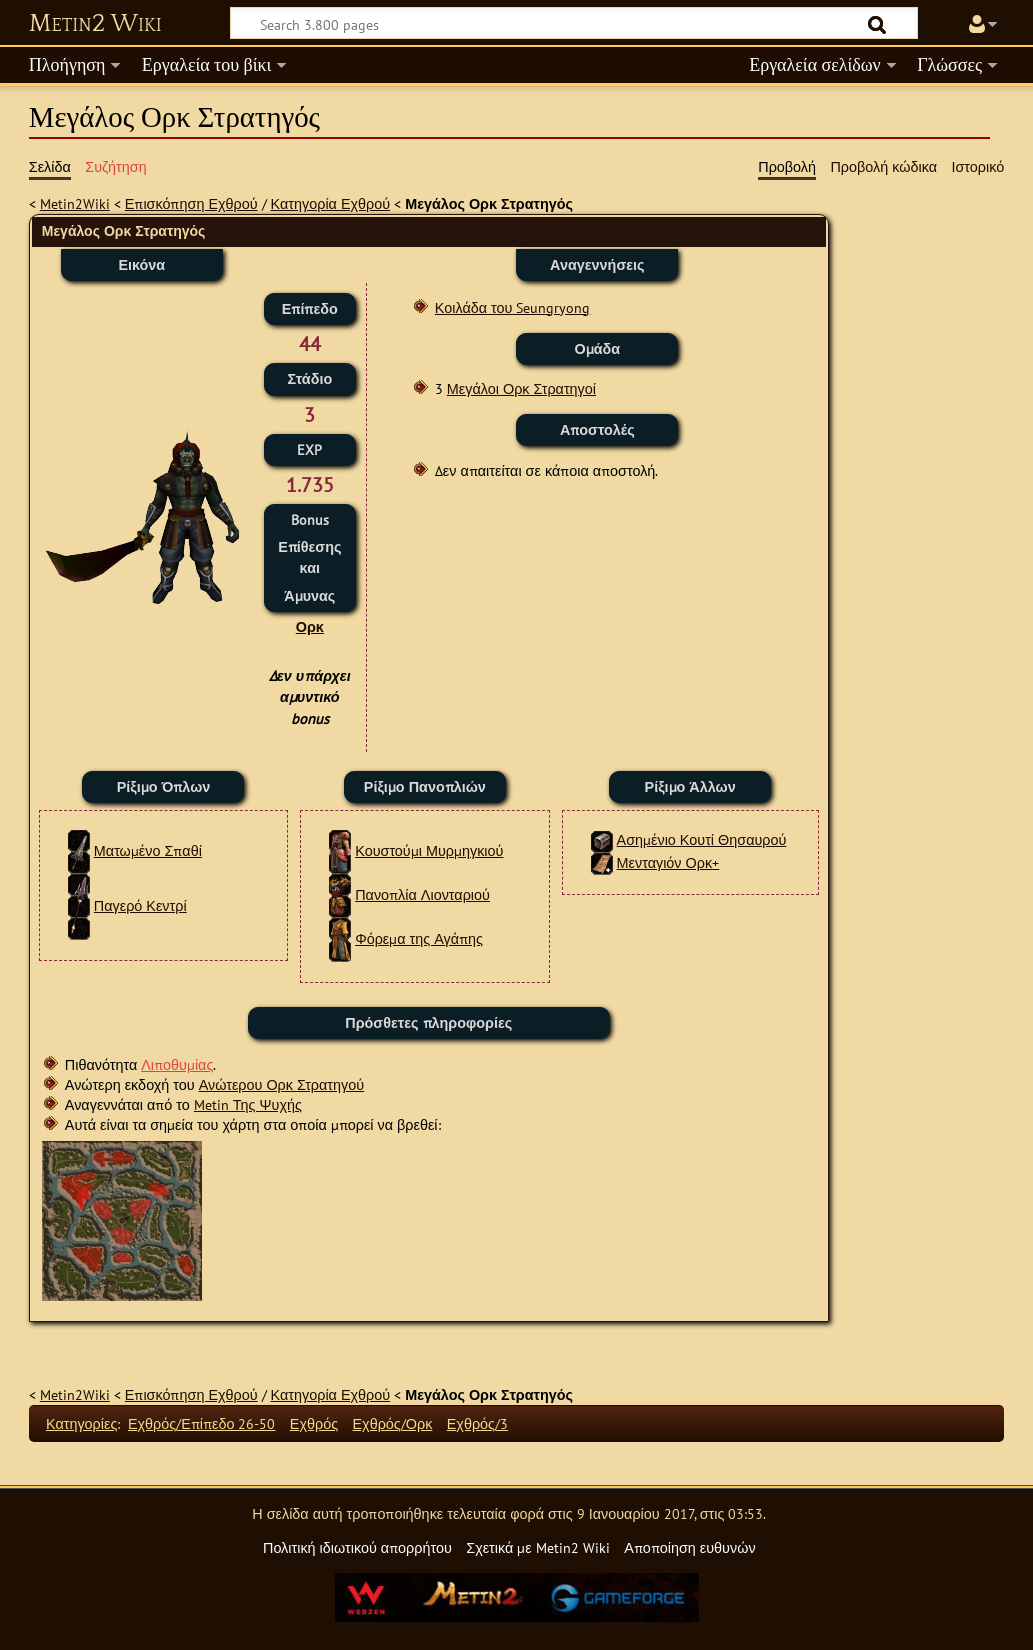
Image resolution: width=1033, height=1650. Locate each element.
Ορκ (310, 626)
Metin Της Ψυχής (248, 1104)
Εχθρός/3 (477, 1423)
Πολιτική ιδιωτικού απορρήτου (357, 1547)
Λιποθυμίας (177, 1064)
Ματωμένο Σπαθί (148, 850)
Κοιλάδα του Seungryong (513, 307)
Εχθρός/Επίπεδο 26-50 (202, 1423)
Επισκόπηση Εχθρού (191, 203)
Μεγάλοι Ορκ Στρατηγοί (521, 388)
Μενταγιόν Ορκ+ (668, 862)
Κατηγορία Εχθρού (331, 203)
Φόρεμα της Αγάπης (419, 938)
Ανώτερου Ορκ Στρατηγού (281, 1084)
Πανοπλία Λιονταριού (422, 894)
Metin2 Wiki (95, 24)
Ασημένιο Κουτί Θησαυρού (702, 839)
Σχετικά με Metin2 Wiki (538, 1547)
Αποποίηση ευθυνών (689, 1547)
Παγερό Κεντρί (140, 905)
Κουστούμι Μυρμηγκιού (429, 850)
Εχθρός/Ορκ (393, 1423)
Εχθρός (314, 1423)
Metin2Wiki (75, 203)
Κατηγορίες (81, 1423)
